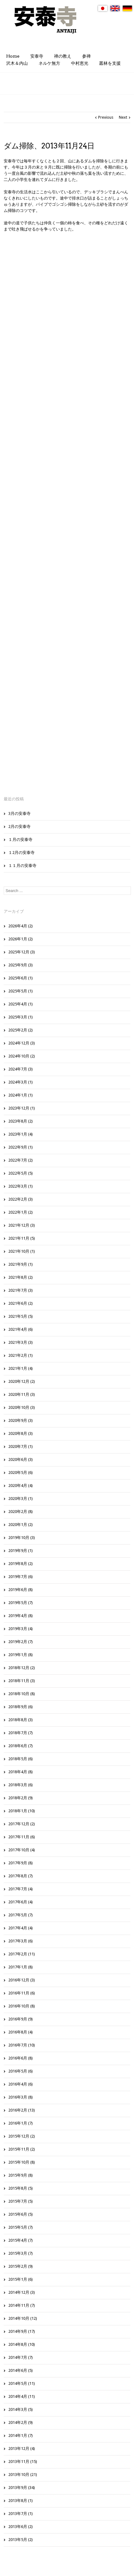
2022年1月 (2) (20, 1212)
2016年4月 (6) (20, 2084)
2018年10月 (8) (21, 1693)
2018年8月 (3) (20, 1719)
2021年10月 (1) (21, 1251)
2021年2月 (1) (20, 1355)
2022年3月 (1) (20, 1186)
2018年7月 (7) (20, 1732)
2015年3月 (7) (20, 2253)
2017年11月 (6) (21, 1837)
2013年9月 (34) (21, 2487)
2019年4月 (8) (20, 1615)
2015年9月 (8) (20, 2175)
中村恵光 (79, 63)
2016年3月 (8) (20, 2097)
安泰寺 (36, 56)
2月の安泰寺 (19, 826)
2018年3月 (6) (20, 1785)
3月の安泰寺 (19, 813)
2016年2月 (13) (21, 2110)
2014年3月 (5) (20, 2409)
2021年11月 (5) (21, 1238)
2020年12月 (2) (21, 1381)
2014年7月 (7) (20, 2357)
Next (123, 117)
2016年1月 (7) (20, 2123)
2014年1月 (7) (20, 2435)
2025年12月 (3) (21, 952)
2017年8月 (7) (20, 1876)
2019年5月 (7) (20, 1602)
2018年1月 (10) (21, 1811)
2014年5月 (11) (21, 2383)
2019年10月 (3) (21, 1537)
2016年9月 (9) (20, 2019)
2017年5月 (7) (20, 1915)
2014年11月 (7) (21, 2305)
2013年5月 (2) (20, 2539)
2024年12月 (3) (21, 1043)
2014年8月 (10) (21, 2344)
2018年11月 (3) (21, 1680)
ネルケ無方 (49, 63)
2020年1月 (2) (20, 1524)
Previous (105, 117)
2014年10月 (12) (22, 2318)
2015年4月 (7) (20, 2240)
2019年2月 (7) (20, 1641)
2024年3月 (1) (20, 1082)
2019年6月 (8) (20, 1589)
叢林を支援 (110, 63)
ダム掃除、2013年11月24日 (49, 145)
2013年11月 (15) (22, 2461)
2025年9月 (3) (20, 965)
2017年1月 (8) (20, 1967)
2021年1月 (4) (20, 1368)
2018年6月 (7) (20, 1745)
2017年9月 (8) (20, 1863)
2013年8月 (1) (20, 2500)
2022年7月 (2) (20, 1160)
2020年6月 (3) (20, 1459)
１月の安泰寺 (20, 839)
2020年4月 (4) (20, 1485)
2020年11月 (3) (21, 1394)
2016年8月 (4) (20, 2032)
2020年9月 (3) (20, 1420)
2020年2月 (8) (20, 1511)
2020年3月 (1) (20, 1498)
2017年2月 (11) (21, 1954)
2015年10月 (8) (21, 2162)
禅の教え (62, 56)
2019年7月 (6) (20, 1576)
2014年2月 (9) (20, 2422)
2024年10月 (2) (21, 1056)
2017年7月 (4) (20, 1889)
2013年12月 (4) (21, 2448)
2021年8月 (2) (20, 1277)
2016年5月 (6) (20, 2071)
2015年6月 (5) (20, 2214)
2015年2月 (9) (20, 2266)
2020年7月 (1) (20, 1446)
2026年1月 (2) (20, 939)
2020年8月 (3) (20, 1433)
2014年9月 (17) (21, 2331)
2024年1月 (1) (20, 1095)
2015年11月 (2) (21, 2149)
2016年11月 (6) (21, 1993)
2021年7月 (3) (20, 1290)
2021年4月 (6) (20, 1329)
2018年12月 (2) (21, 1667)
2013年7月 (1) (20, 2513)
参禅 (86, 56)
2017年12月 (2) (21, 1824)
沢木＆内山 (17, 63)
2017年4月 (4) (20, 1928)
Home (12, 56)
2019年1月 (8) (20, 1654)
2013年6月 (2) (20, 2526)
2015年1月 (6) (20, 2279)
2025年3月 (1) (20, 1017)
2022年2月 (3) (20, 1199)
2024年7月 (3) (20, 1069)
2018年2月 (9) (20, 1798)
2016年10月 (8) (21, 2006)
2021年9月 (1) (20, 1264)
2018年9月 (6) (20, 1706)
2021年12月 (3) (21, 1225)
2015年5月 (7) (20, 2227)
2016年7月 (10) (21, 2045)
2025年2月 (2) (20, 1030)
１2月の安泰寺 (21, 852)
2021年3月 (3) (20, 1342)
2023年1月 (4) (20, 1134)
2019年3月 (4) (20, 1628)
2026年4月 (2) (20, 926)
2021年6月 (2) (20, 1303)
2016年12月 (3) (21, 1980)
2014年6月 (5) (20, 2370)
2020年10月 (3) (21, 1407)
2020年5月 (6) (20, 1472)
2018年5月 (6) (20, 1758)
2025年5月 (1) (20, 991)
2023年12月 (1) (21, 1108)
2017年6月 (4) (20, 1902)
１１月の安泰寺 (22, 865)
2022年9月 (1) (20, 1147)
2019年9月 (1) (20, 1550)
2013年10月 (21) (22, 2474)
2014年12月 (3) (21, 2292)
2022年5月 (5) (20, 1173)
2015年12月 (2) (21, 2136)
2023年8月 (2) (20, 1121)
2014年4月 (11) (21, 2396)
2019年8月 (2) (20, 1563)
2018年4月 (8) (20, 1771)
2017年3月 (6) (20, 1941)
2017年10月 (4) (21, 1850)
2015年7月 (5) (20, 2201)
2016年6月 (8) (20, 2058)
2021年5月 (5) (20, 1316)
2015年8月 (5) (20, 2188)
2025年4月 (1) (20, 1004)
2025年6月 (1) (20, 978)
